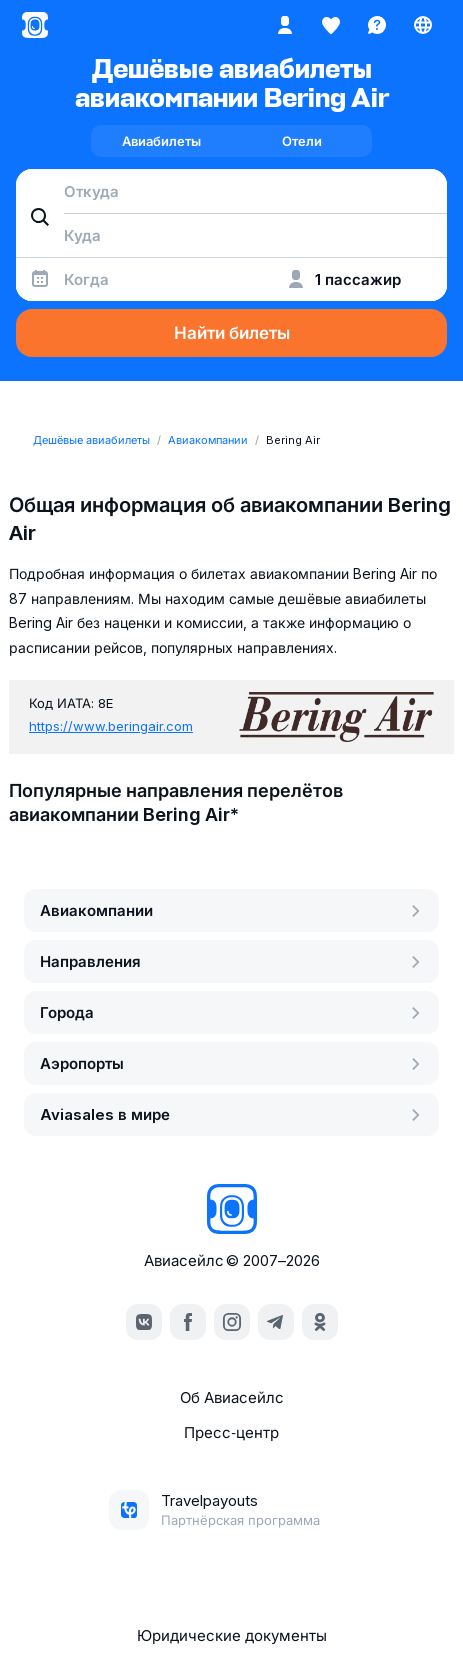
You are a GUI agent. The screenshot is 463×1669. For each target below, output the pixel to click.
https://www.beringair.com (111, 726)
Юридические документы (232, 1635)
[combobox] (231, 191)
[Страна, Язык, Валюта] (423, 25)
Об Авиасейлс (232, 1397)
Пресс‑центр (231, 1432)
